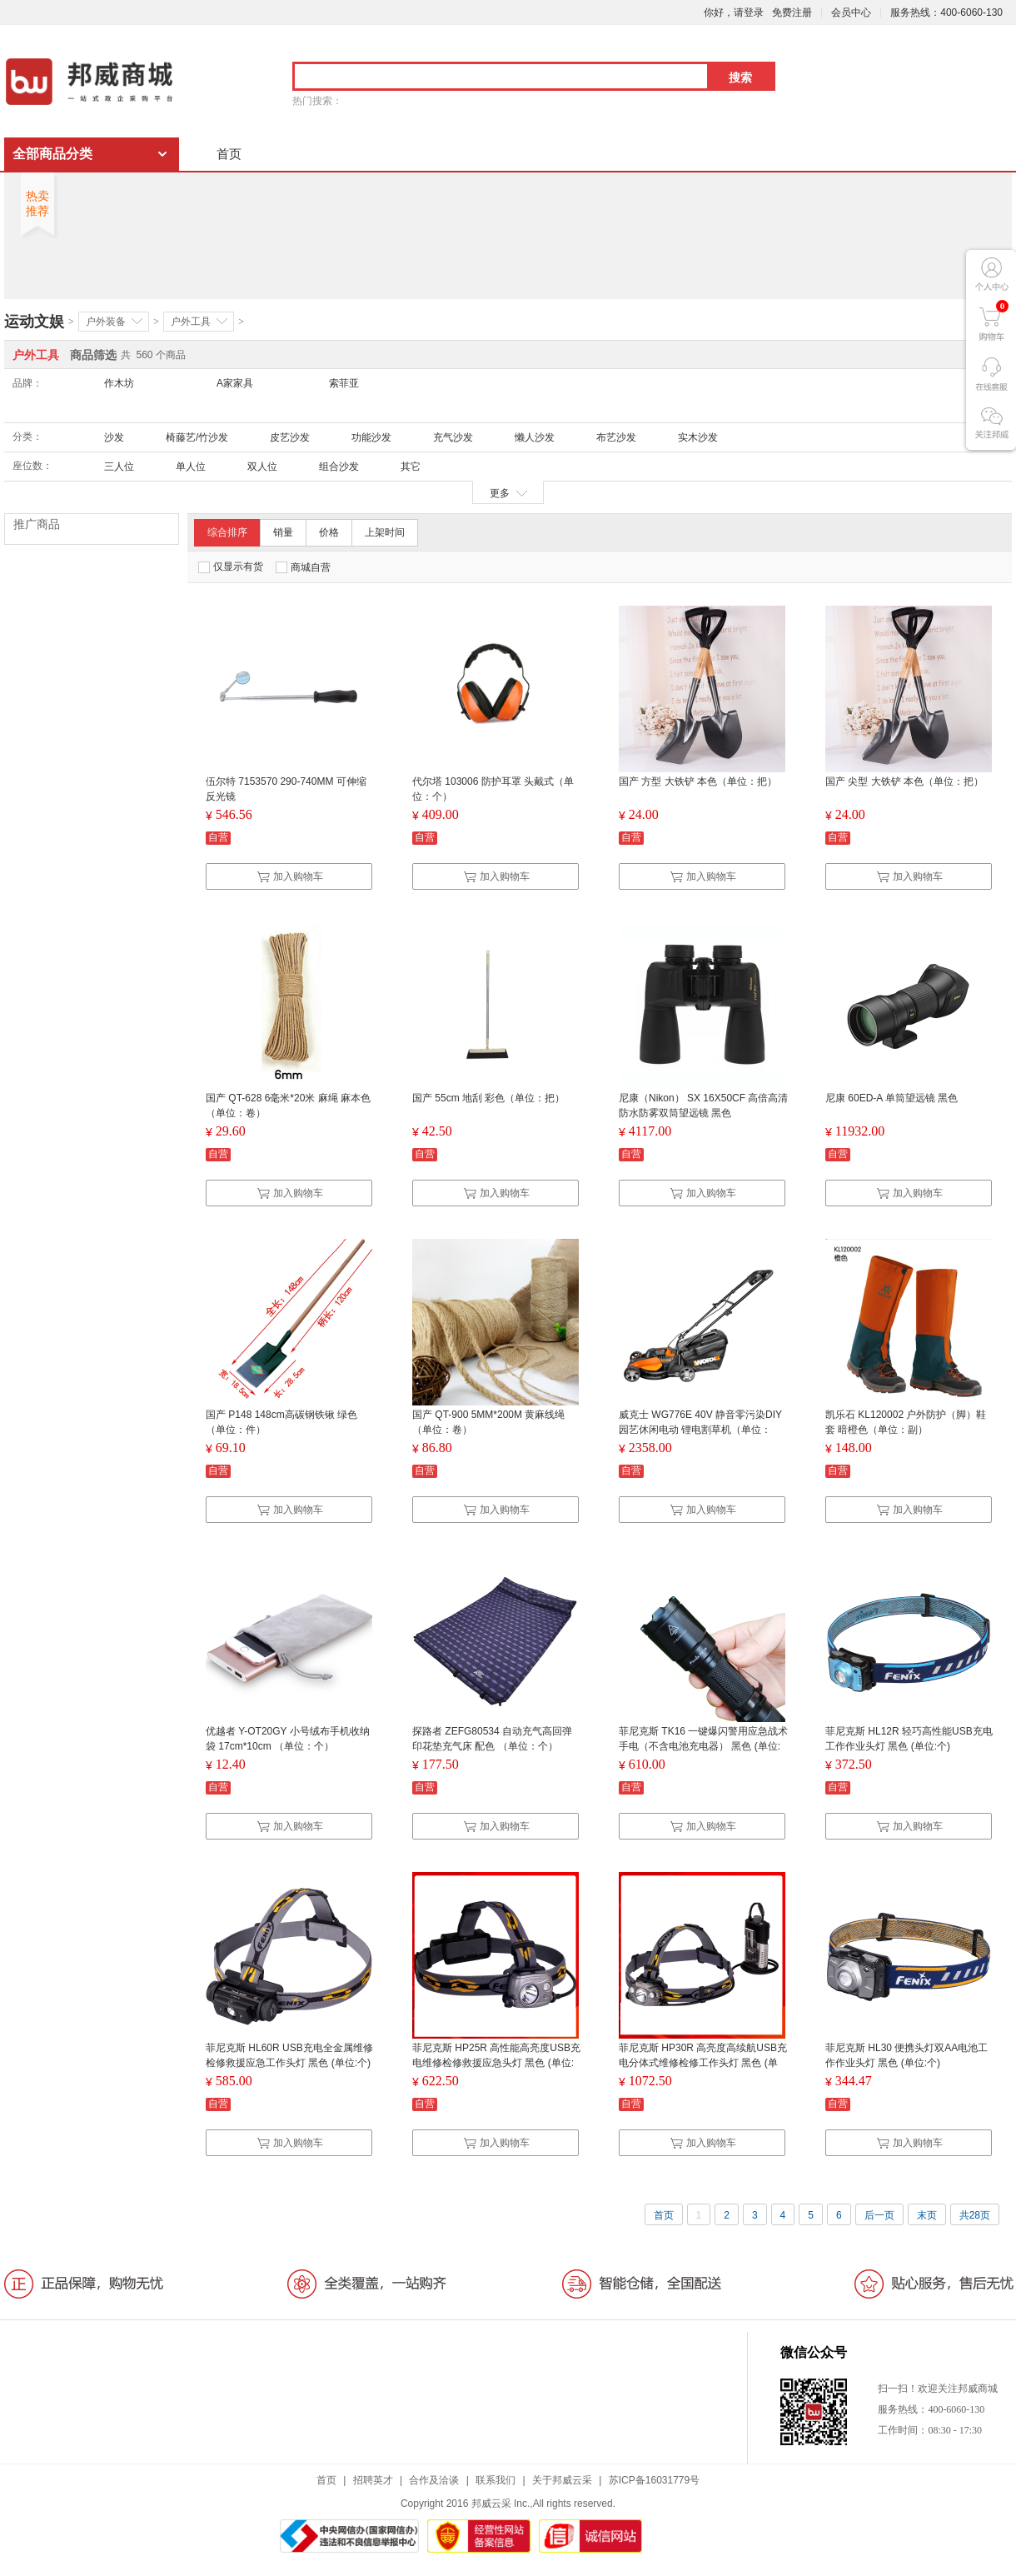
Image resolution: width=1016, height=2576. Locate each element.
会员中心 (851, 12)
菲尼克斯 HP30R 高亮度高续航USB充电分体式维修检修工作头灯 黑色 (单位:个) (703, 2063)
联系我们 (495, 2480)
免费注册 (792, 12)
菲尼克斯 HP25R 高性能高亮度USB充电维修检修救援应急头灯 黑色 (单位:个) (496, 2063)
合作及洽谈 (434, 2480)
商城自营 (303, 567)
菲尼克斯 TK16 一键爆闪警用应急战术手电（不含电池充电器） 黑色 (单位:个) (703, 1746)
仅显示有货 (230, 567)
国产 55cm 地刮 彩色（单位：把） (488, 1098)
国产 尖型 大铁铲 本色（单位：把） (904, 781)
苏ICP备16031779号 (654, 2480)
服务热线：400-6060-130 (946, 12)
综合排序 (227, 532)
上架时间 (385, 532)
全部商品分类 (52, 154)
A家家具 (235, 383)
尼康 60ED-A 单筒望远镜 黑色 (891, 1098)
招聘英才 (373, 2480)
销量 (283, 532)
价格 (329, 532)
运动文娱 (34, 321)
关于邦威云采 (562, 2480)
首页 (229, 154)
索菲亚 (344, 383)
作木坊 (119, 383)
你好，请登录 (734, 12)
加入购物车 (289, 876)
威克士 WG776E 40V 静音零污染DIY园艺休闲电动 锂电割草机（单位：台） (700, 1429)
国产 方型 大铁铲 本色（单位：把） (698, 781)
